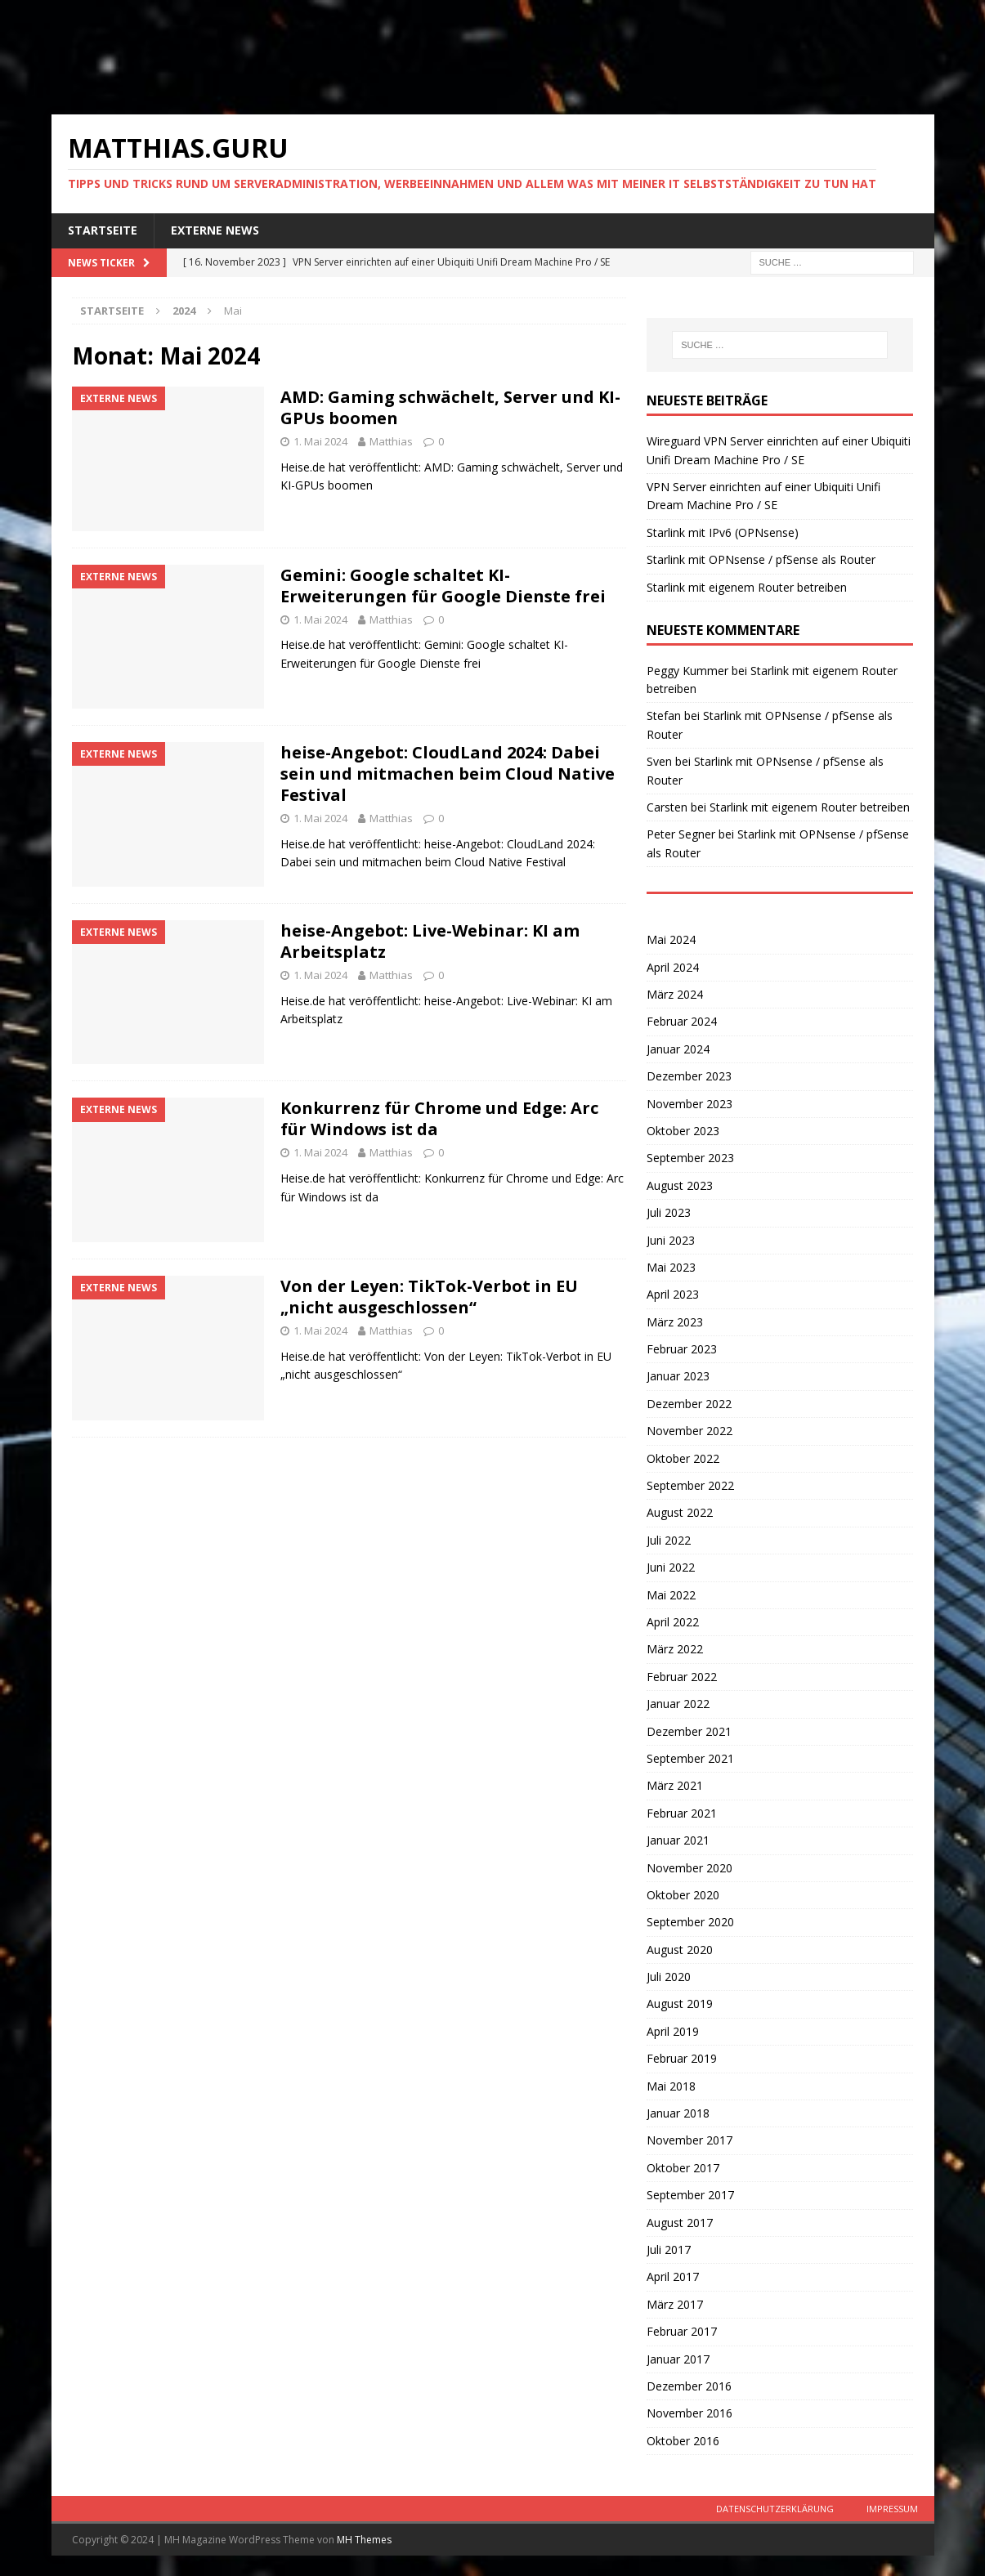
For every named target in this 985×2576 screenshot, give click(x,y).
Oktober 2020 (683, 1895)
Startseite (102, 230)
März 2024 (675, 994)
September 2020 (690, 1922)
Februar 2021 (682, 1813)
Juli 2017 (669, 2249)
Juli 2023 (669, 1212)
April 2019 (673, 2031)
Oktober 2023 (683, 1130)
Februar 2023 (682, 1349)
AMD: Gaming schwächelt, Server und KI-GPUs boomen (450, 407)
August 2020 (680, 1949)
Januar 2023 (678, 1376)
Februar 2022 (682, 1676)
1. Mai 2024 (320, 441)
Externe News (215, 230)
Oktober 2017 (683, 2168)
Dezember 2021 (689, 1731)
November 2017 (689, 2140)
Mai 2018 (671, 2086)
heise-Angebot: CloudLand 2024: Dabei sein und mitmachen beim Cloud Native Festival (447, 773)
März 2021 (675, 1785)
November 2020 (689, 1868)
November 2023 (689, 1103)
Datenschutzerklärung (775, 2508)
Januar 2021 (678, 1840)
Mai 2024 (671, 939)
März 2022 (675, 1649)
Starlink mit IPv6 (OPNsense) (723, 532)
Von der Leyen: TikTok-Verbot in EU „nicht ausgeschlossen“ (429, 1296)
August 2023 (680, 1185)
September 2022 (690, 1485)
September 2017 (690, 2195)
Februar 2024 (682, 1021)
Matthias (391, 441)
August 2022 (680, 1512)
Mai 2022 (671, 1595)
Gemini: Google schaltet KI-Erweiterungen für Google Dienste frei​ (443, 585)
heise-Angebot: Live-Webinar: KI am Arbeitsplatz (430, 941)
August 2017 (680, 2222)
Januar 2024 (678, 1049)
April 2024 (673, 967)
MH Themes (364, 2540)
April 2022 (673, 1622)
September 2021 (690, 1758)
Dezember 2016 (689, 2386)
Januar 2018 (678, 2113)
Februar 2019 (682, 2058)
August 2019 (680, 2003)
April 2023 (673, 1294)
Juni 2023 (671, 1240)
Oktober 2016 (683, 2441)
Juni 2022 (671, 1567)
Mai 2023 (671, 1267)
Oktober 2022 (683, 1458)
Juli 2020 (669, 1976)
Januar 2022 (678, 1703)
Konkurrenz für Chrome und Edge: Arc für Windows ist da (439, 1118)
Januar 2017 (678, 2359)
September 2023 (690, 1157)
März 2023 (675, 1322)
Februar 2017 (682, 2331)
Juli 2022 (669, 1540)
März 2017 (675, 2304)
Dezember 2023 (689, 1076)
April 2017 (673, 2276)
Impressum (892, 2508)
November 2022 (689, 1430)
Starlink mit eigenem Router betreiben (747, 587)
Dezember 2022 (689, 1403)
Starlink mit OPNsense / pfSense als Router (761, 559)
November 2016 (689, 2413)
